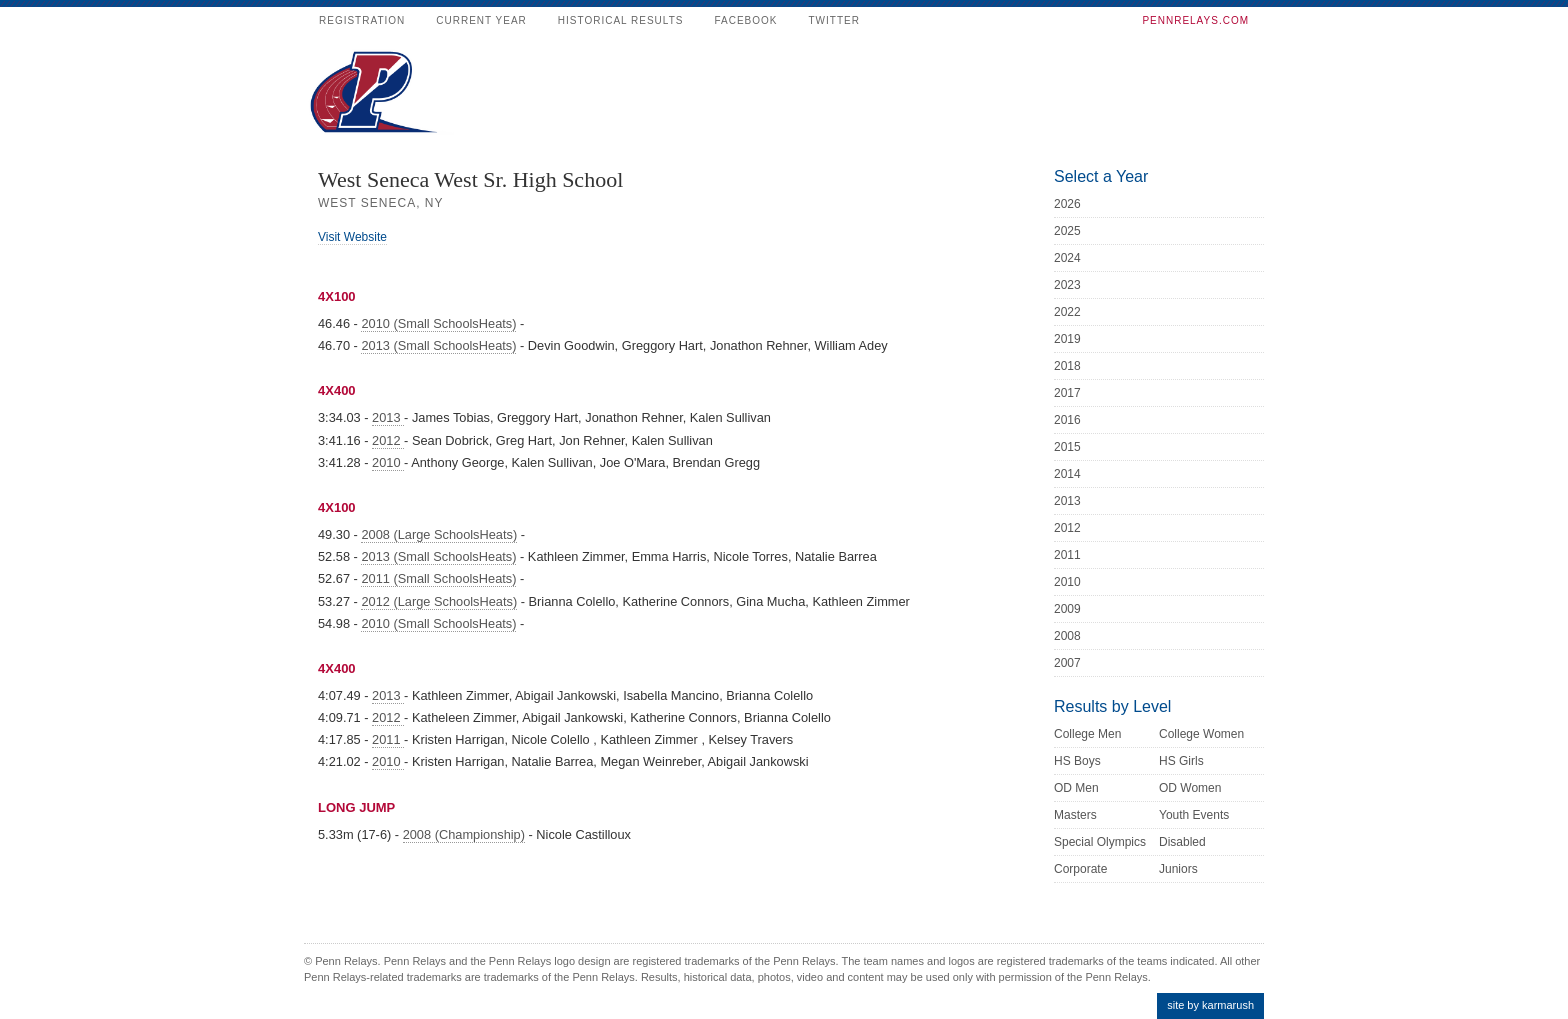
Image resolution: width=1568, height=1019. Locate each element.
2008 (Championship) (464, 834)
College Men (1087, 734)
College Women (1201, 734)
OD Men (1076, 788)
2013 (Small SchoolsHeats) (438, 345)
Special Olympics (1100, 842)
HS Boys (1077, 761)
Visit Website (352, 237)
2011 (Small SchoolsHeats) (438, 578)
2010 (388, 462)
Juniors (1178, 869)
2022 (1067, 312)
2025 (1067, 231)
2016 (1067, 420)
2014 (1067, 474)
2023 (1067, 285)
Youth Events (1194, 815)
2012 (388, 440)
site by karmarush (1210, 1005)
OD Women (1190, 788)
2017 (1067, 393)
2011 (388, 739)
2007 (1067, 663)
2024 (1067, 258)
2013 (388, 417)
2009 (1067, 609)
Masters (1075, 815)
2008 (1067, 636)
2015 (1067, 447)
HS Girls (1181, 761)
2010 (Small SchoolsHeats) (438, 323)
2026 (1067, 204)
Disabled (1182, 842)
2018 (1067, 366)
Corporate (1080, 869)
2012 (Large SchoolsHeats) (439, 601)
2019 (1067, 339)
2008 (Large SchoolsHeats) (439, 534)
